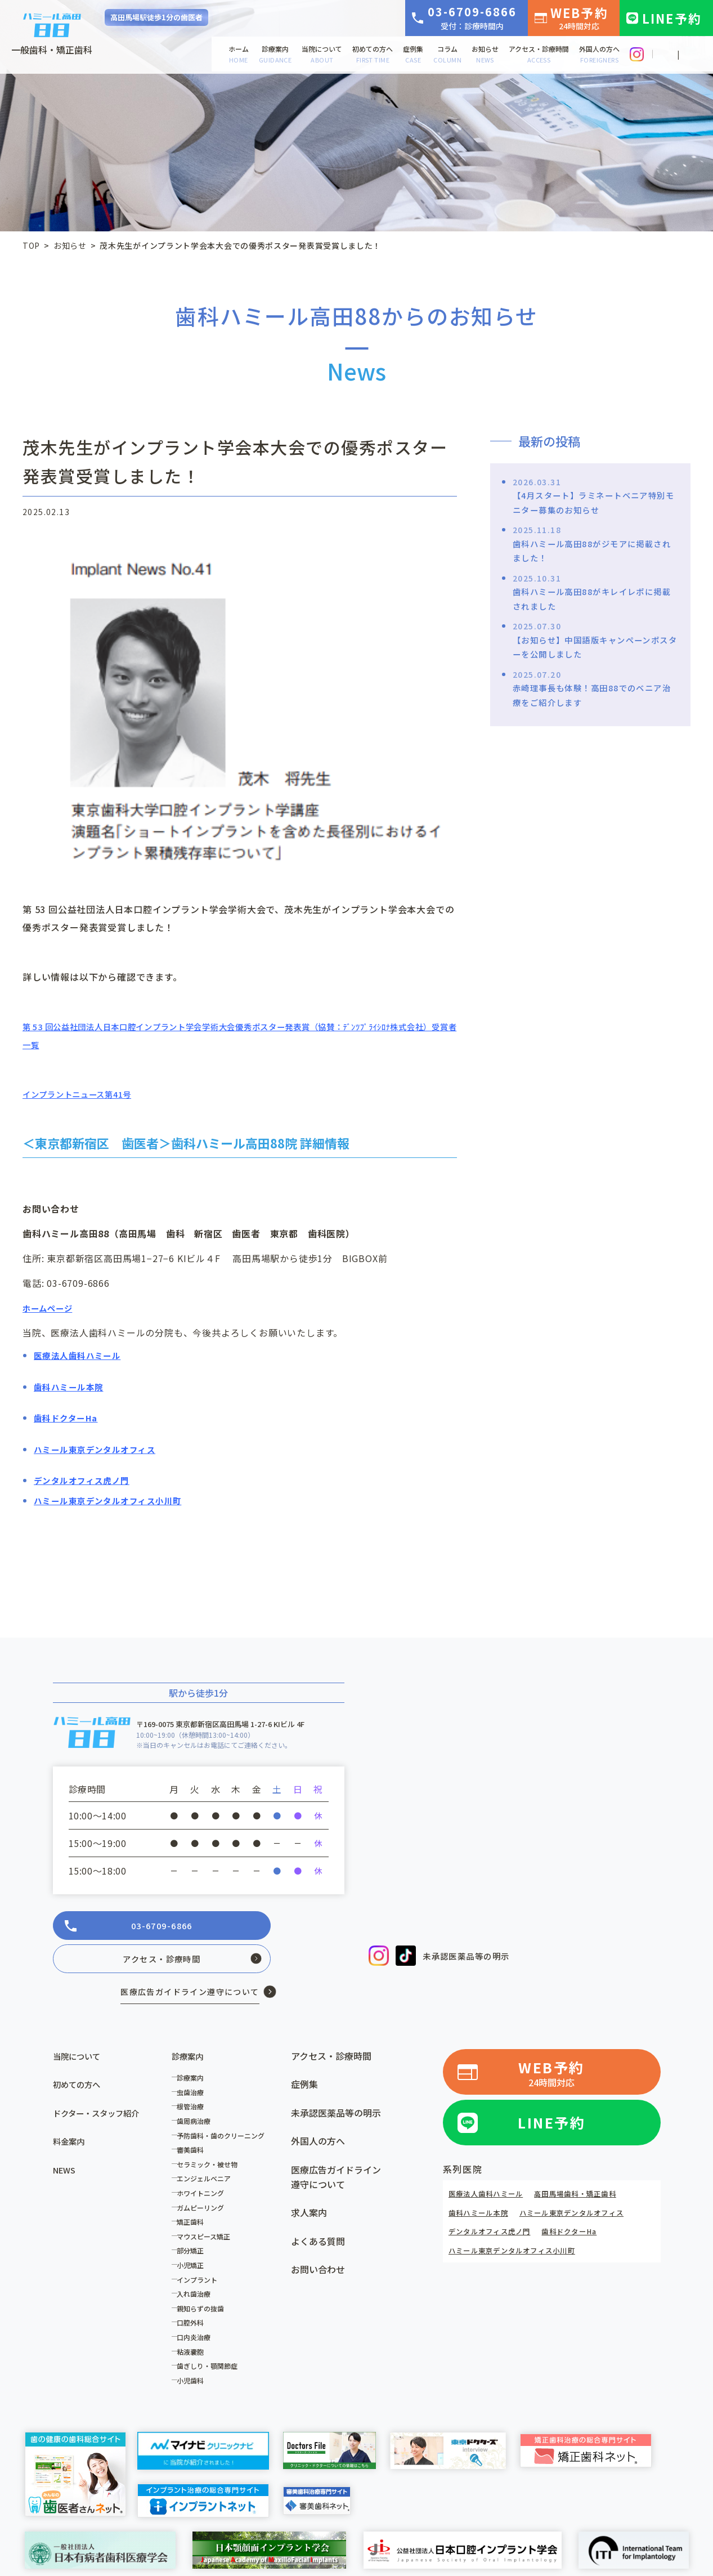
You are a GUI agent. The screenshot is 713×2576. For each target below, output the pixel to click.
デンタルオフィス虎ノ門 (496, 2200)
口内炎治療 (197, 2308)
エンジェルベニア (208, 2149)
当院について (322, 54)
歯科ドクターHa (586, 2200)
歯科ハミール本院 (483, 2181)
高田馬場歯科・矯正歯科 (594, 2162)
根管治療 (194, 2077)
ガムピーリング (204, 2178)
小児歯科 (194, 2351)
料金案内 (71, 2112)
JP (667, 55)
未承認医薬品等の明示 (472, 1955)
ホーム (238, 54)
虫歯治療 (194, 2063)
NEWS (66, 2141)
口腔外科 (194, 2293)
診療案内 (275, 54)
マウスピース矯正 (207, 2207)
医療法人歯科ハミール (492, 2162)
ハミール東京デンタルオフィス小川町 (522, 2219)
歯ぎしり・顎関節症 (211, 2337)
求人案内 (309, 2183)
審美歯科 (194, 2121)
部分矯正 (194, 2221)
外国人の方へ (599, 54)
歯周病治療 (197, 2092)
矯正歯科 (194, 2193)
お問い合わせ (318, 2240)
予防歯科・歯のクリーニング (224, 2106)
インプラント (201, 2250)
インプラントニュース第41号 (84, 1094)
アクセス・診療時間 (539, 54)
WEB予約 (579, 17)
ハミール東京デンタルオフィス (590, 2181)
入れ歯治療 (197, 2265)
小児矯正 (194, 2236)
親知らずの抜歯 (204, 2279)
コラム (447, 54)
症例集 (413, 54)
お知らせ (485, 54)
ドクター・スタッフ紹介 (102, 2084)
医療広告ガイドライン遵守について (336, 2148)
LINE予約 (672, 18)
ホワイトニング (204, 2164)
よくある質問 (318, 2212)
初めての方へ (372, 54)
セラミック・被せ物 (211, 2135)
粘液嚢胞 (194, 2322)
